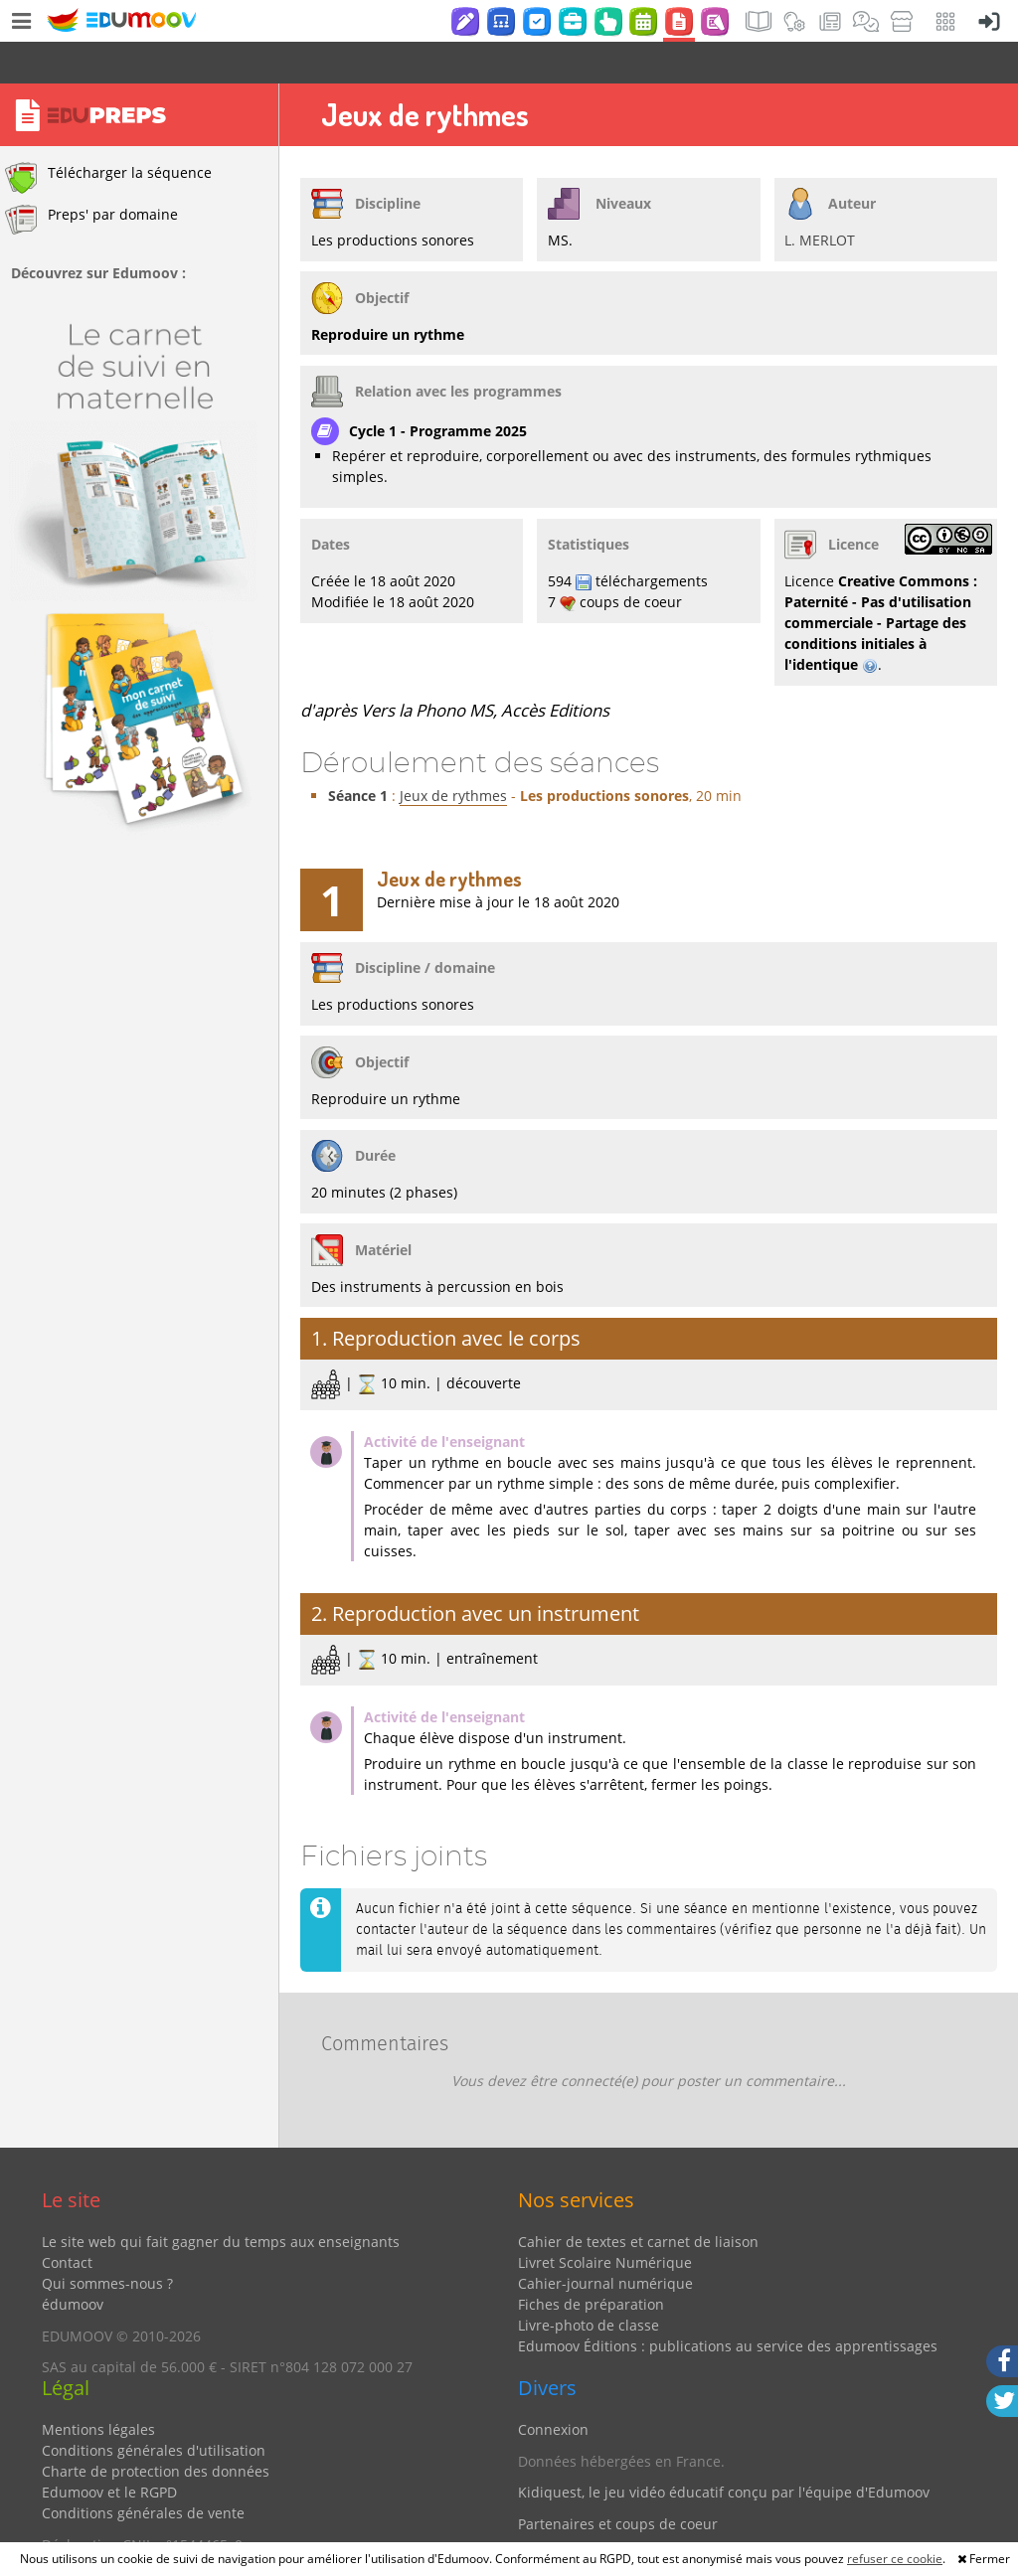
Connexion (553, 2387)
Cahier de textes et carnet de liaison (638, 2199)
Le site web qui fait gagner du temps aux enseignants (221, 2199)
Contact (67, 2220)
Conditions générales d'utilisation (153, 2408)
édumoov (72, 2262)
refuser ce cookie (894, 2558)
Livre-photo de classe (588, 2283)
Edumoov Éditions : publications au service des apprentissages (727, 2304)
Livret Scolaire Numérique (605, 2220)
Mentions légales (98, 2387)
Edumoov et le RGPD (109, 2450)
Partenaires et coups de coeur (618, 2482)
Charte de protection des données (155, 2429)
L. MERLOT (819, 198)
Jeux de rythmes (453, 753)
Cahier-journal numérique (605, 2241)
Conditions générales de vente (143, 2471)
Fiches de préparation (591, 2262)
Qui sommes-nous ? (107, 2241)
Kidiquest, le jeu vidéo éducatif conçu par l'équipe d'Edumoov (724, 2450)
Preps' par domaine (91, 178)
